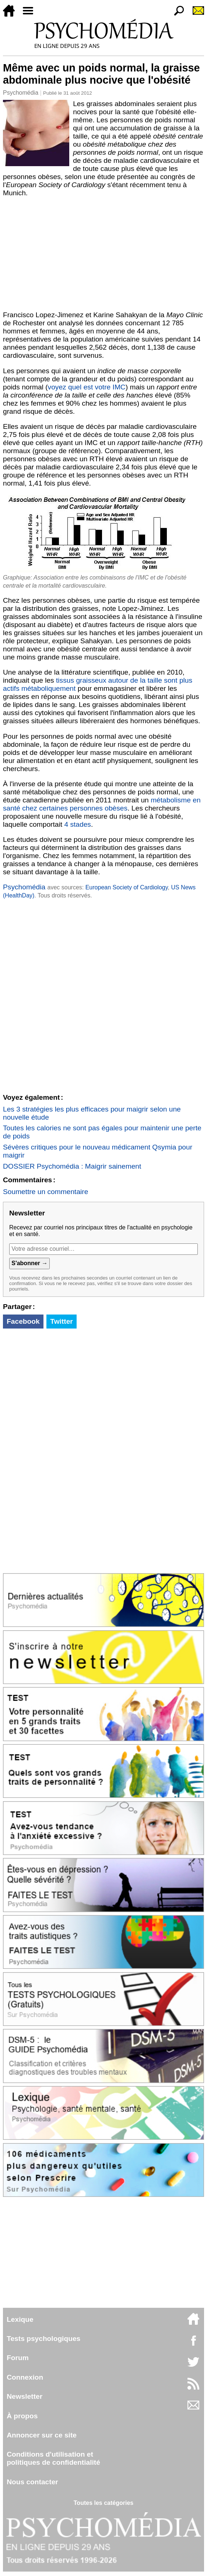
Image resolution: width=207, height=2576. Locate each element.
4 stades (77, 824)
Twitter (61, 1321)
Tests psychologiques (43, 2338)
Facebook (23, 1321)
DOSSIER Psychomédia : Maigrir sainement (72, 1166)
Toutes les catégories (103, 2503)
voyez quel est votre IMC (87, 387)
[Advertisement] (103, 252)
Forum (18, 2358)
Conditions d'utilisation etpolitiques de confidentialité (53, 2458)
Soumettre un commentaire (45, 1192)
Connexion (25, 2377)
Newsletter (24, 2396)
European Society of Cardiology (126, 887)
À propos (22, 2416)
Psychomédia (20, 93)
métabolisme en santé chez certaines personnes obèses (102, 804)
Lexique (20, 2319)
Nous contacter (32, 2482)
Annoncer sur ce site (42, 2435)
